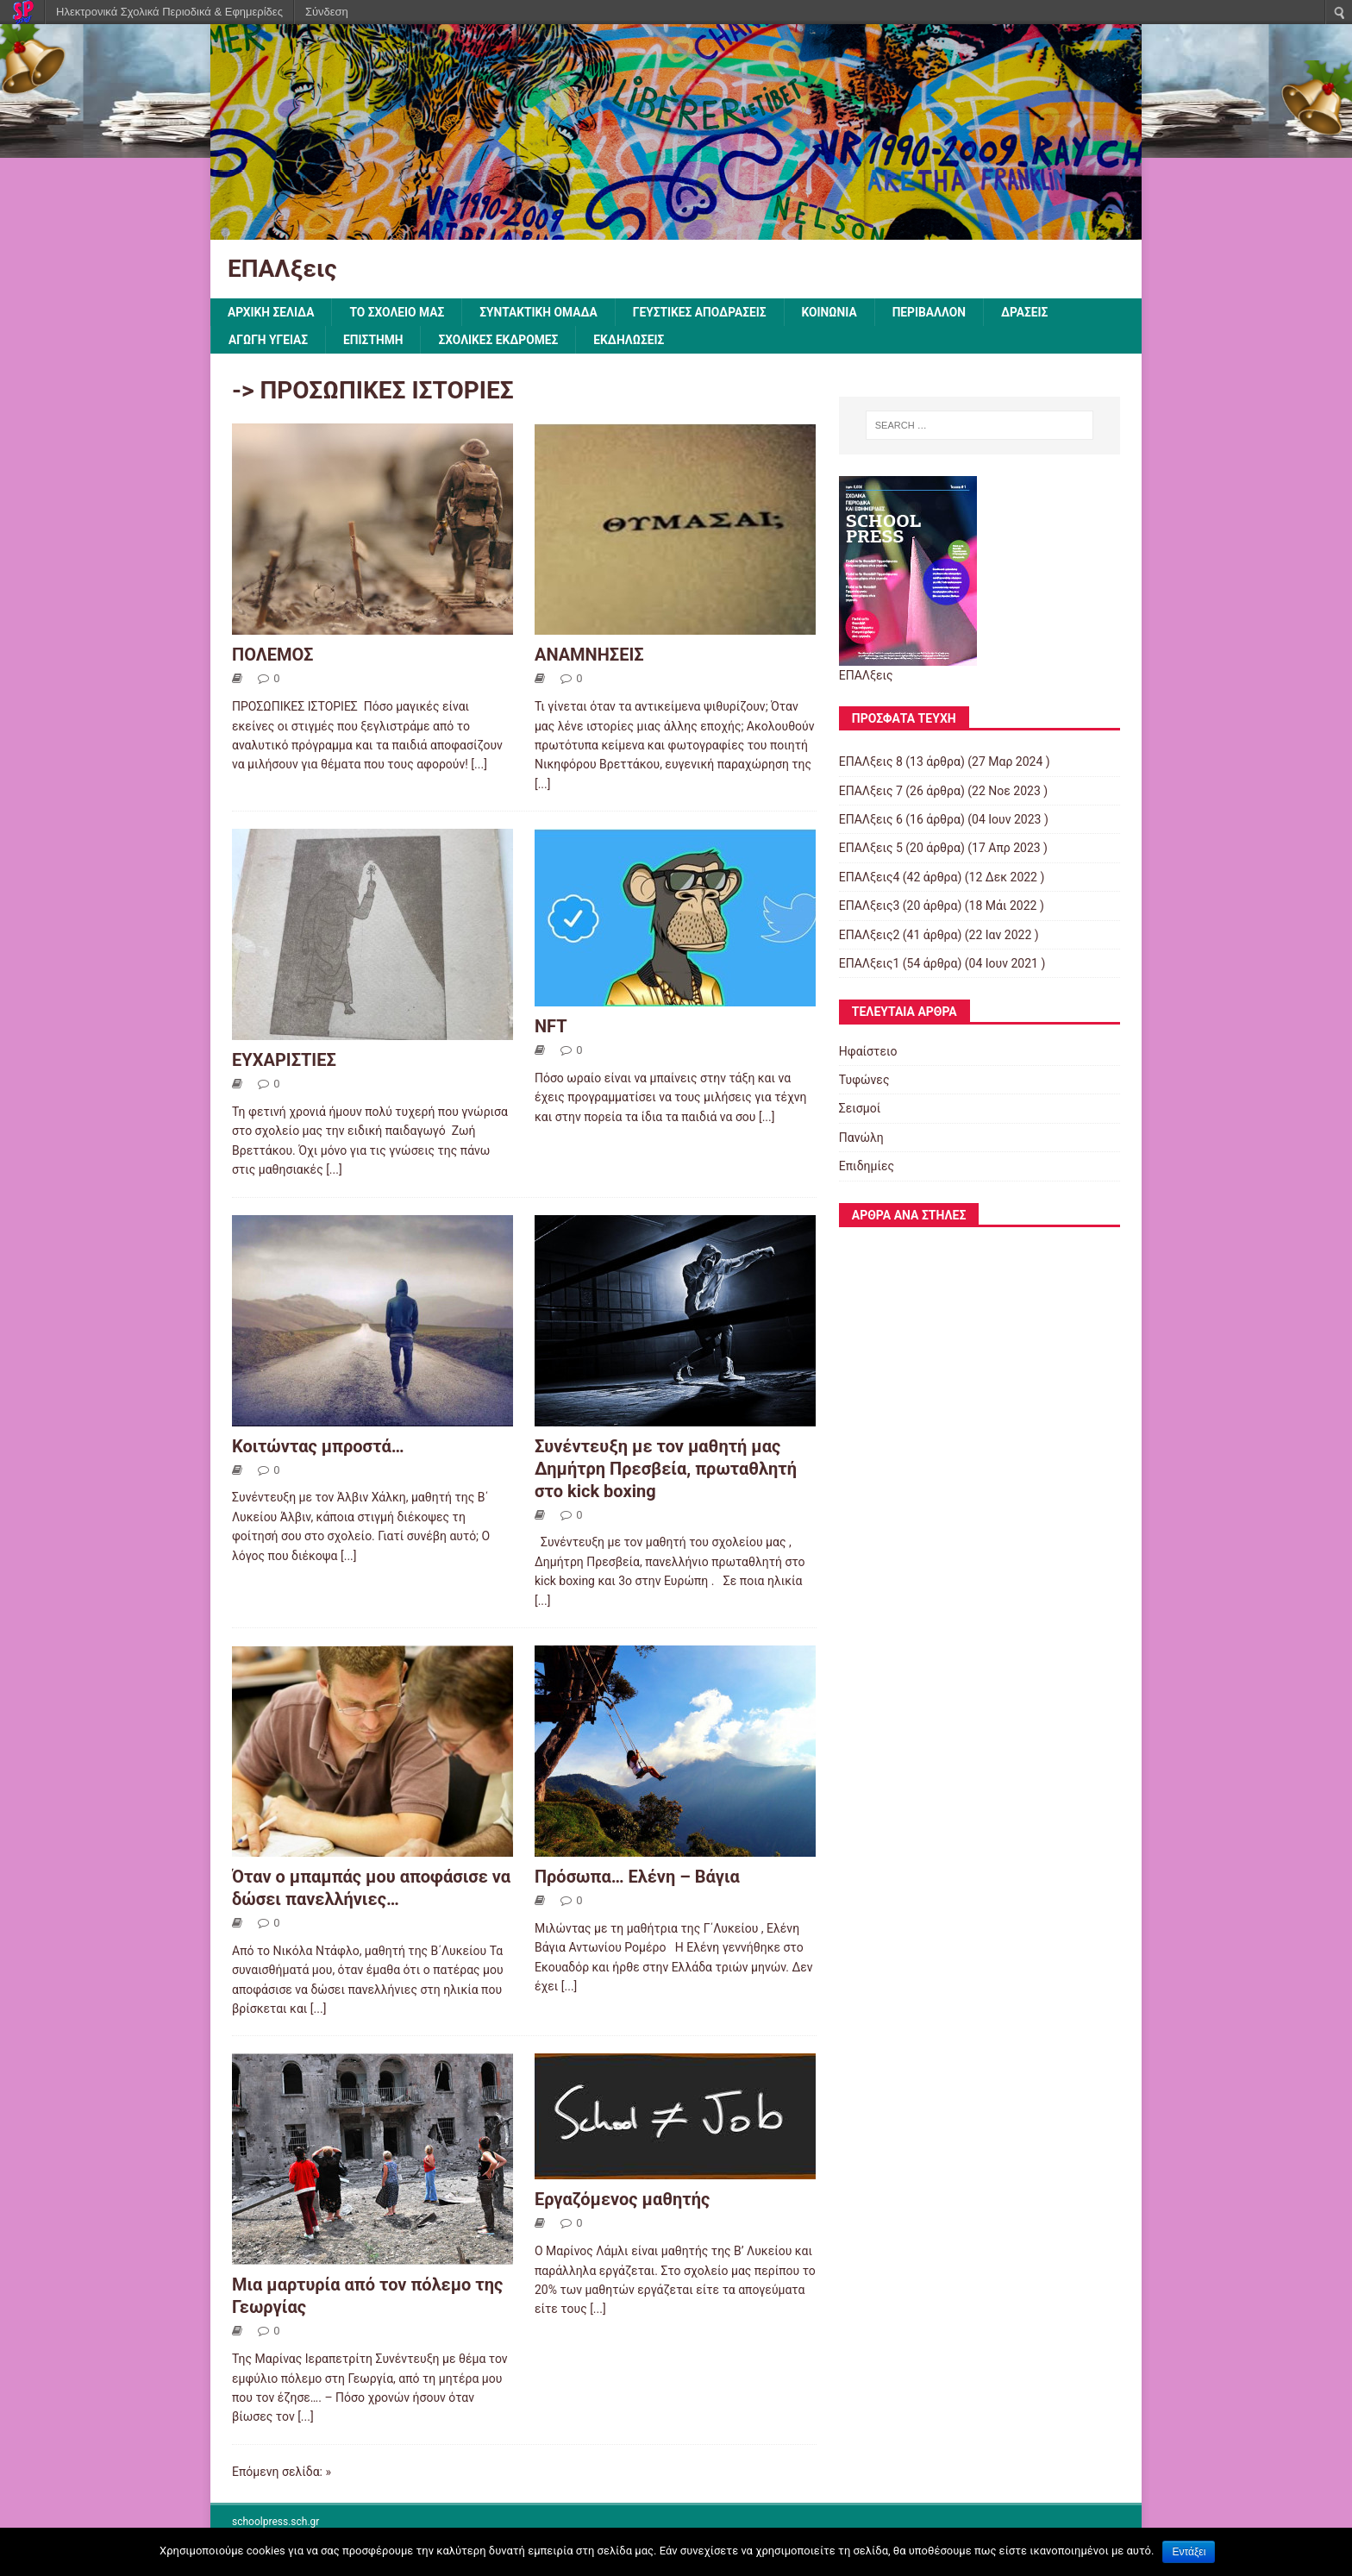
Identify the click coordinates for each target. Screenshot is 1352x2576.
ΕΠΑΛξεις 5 (871, 849)
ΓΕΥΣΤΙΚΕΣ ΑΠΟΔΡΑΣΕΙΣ (705, 312)
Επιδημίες (866, 1167)
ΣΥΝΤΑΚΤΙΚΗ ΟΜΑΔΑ (543, 312)
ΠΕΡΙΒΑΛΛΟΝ (937, 312)
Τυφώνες (864, 1080)
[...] (479, 765)
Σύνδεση (326, 11)
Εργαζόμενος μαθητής (622, 2200)
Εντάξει (1188, 2552)
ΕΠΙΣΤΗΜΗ (375, 340)
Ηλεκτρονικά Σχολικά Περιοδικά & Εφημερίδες (169, 11)
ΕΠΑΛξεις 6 (871, 820)
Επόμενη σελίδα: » (281, 2472)
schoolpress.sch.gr (275, 2522)
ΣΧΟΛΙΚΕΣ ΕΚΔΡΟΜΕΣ (501, 340)
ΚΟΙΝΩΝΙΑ (837, 312)
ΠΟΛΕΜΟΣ (272, 655)
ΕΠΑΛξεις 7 (871, 791)
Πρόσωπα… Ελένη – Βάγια (637, 1877)
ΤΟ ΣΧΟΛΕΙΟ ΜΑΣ (399, 312)
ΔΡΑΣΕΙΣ (1034, 312)
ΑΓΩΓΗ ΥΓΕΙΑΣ (269, 340)
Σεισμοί (859, 1109)
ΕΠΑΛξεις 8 (871, 762)
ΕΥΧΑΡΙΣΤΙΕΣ (284, 1060)
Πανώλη (861, 1137)
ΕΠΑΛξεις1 (869, 964)
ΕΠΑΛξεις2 (869, 935)
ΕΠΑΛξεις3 (869, 906)
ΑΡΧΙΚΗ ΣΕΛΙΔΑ (272, 312)
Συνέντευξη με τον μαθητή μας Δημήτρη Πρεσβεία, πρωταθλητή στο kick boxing (666, 1468)
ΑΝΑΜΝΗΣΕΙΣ (589, 655)
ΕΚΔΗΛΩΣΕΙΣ (633, 340)
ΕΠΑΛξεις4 (869, 878)
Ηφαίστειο (868, 1051)
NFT (551, 1027)
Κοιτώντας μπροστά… (318, 1446)
